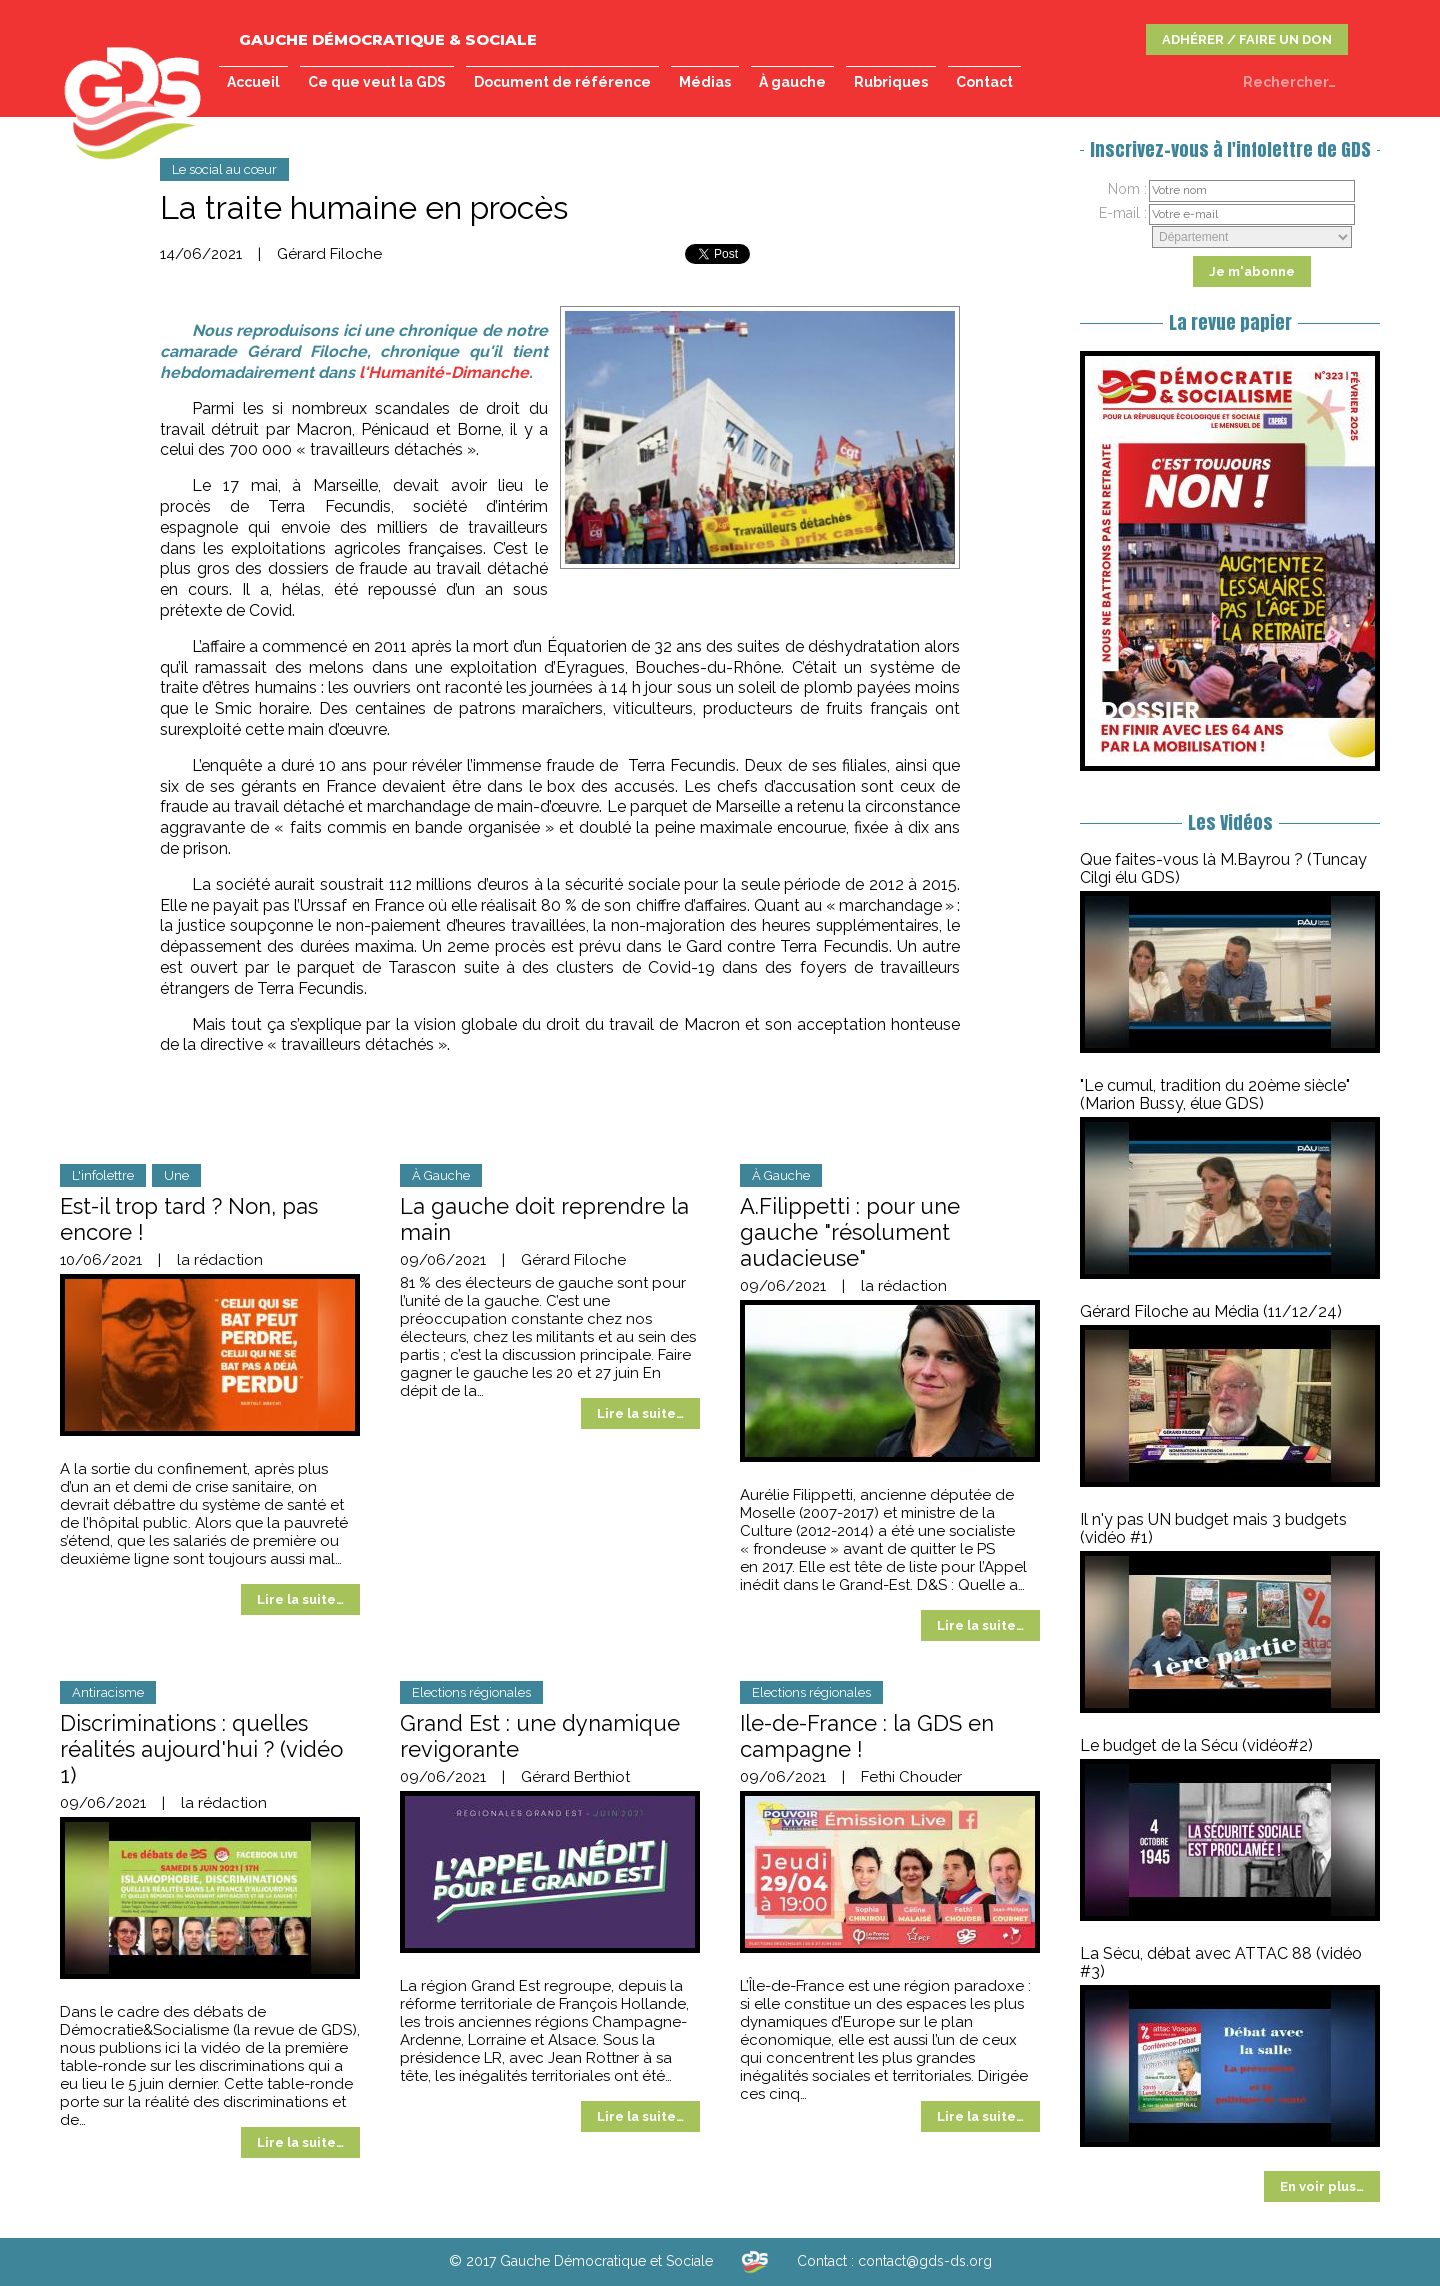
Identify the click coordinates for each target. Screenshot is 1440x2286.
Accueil (253, 82)
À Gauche (441, 1175)
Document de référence (562, 82)
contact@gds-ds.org (925, 2261)
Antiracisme (108, 1692)
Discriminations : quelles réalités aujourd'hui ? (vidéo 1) (201, 1749)
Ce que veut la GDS (377, 82)
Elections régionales (471, 1692)
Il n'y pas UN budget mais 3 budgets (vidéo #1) (1213, 1528)
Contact (984, 82)
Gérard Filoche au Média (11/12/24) (1211, 1311)
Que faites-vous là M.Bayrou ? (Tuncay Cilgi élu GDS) (1223, 868)
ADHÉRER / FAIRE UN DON (1247, 39)
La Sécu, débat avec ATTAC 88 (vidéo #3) (1221, 1962)
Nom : (1127, 189)
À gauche (792, 82)
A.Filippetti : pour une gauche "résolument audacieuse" (850, 1232)
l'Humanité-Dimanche (444, 372)
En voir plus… (1322, 2186)
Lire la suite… (300, 1599)
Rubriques (891, 82)
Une (176, 1175)
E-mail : (1123, 213)
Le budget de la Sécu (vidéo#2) (1196, 1745)
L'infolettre (103, 1175)
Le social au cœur (224, 169)
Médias (705, 82)
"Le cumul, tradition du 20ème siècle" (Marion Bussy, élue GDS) (1215, 1094)
